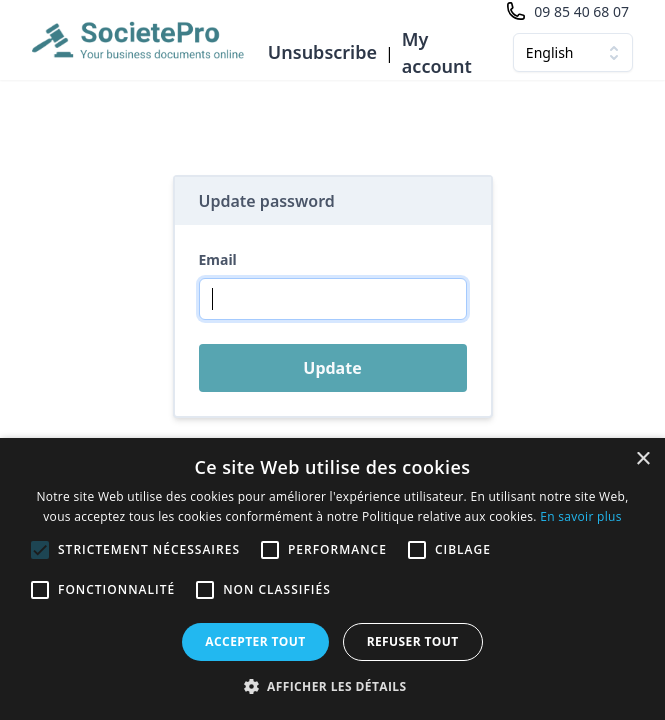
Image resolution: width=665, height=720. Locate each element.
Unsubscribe (322, 52)
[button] (333, 686)
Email (218, 259)
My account (437, 52)
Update (332, 368)
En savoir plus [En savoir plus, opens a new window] (580, 516)
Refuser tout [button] (413, 641)
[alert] (332, 579)
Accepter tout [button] (255, 641)
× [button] (642, 459)
